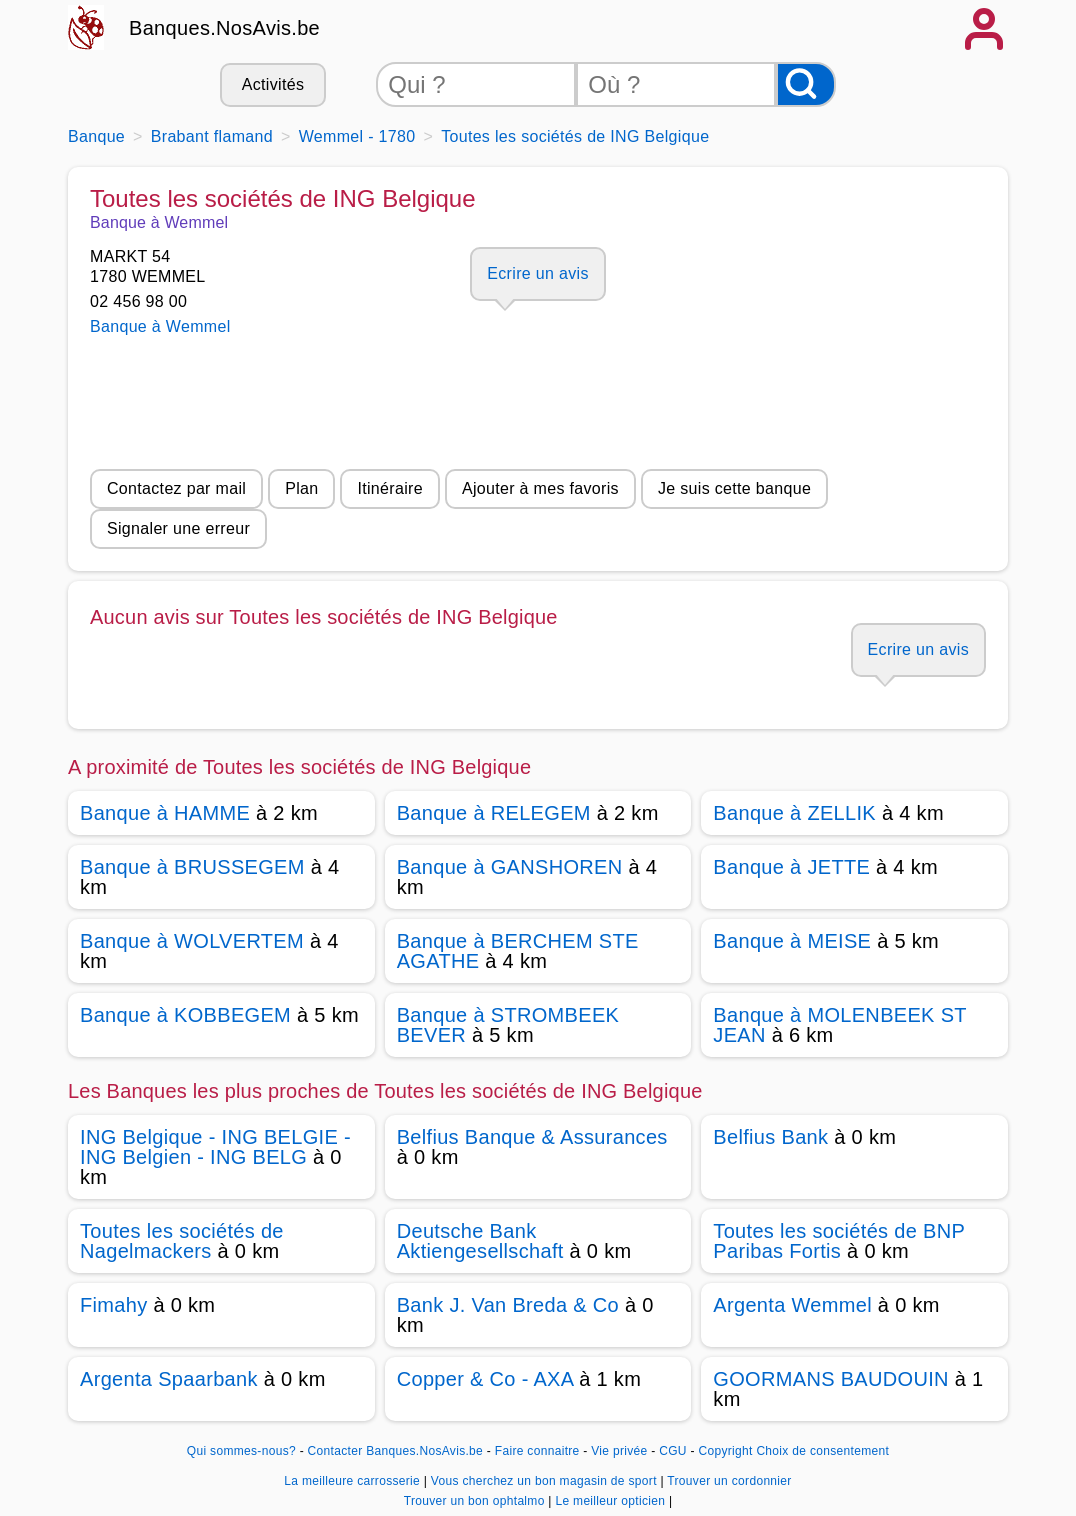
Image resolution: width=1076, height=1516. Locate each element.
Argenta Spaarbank (169, 1379)
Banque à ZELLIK (794, 813)
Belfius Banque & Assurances (532, 1137)
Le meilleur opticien (611, 1501)
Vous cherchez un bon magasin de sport (546, 1481)
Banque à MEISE (792, 941)
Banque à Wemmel (160, 326)
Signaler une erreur (178, 528)
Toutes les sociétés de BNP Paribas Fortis (838, 1241)
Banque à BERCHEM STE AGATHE (518, 951)
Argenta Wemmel (792, 1305)
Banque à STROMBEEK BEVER (508, 1025)
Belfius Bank (770, 1137)
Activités (273, 84)
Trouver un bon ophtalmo (476, 1501)
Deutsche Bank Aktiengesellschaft (480, 1241)
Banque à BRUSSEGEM (192, 867)
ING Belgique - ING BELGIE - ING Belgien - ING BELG (215, 1147)
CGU (673, 1451)
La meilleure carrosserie (353, 1481)
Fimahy (114, 1305)
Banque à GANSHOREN (510, 867)
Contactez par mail (176, 488)
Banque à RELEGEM (494, 813)
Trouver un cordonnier (729, 1481)
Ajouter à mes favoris (540, 488)
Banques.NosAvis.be (224, 28)
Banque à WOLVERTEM (192, 941)
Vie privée (619, 1451)
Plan (301, 488)
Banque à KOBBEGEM (185, 1015)
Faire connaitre (537, 1451)
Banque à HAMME (165, 813)
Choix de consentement (822, 1451)
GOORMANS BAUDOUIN (830, 1379)
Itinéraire (389, 488)
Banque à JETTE (791, 867)
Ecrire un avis (537, 273)
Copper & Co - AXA (485, 1379)
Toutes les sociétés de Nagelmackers (182, 1241)
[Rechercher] (806, 84)
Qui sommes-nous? (241, 1451)
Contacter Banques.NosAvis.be (396, 1451)
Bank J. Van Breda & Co (508, 1305)
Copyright (725, 1451)
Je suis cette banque (734, 488)
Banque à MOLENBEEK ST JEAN (839, 1025)
